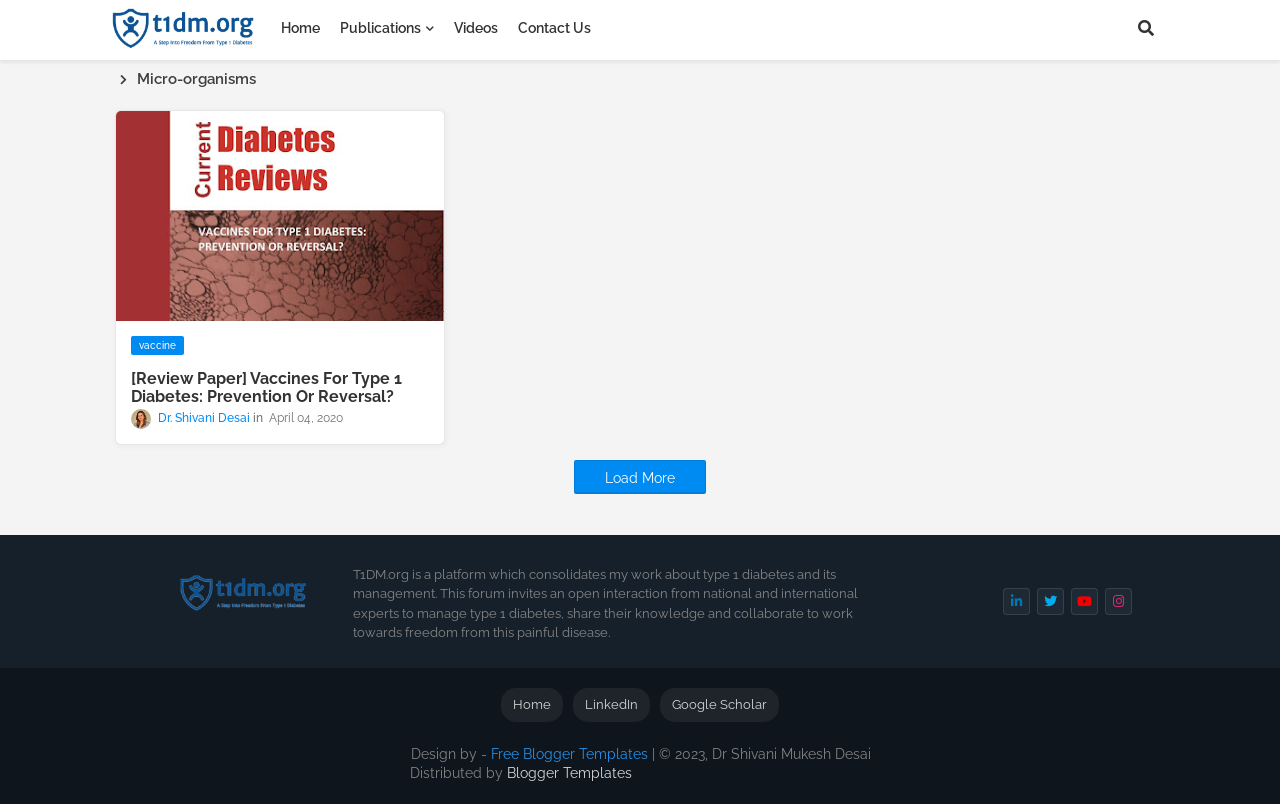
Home (300, 28)
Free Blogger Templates (569, 754)
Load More (640, 478)
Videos (476, 28)
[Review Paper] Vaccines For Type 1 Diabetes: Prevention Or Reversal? (266, 388)
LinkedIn (611, 704)
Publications (380, 28)
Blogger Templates (569, 773)
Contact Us (554, 28)
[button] (1146, 28)
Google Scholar (719, 704)
